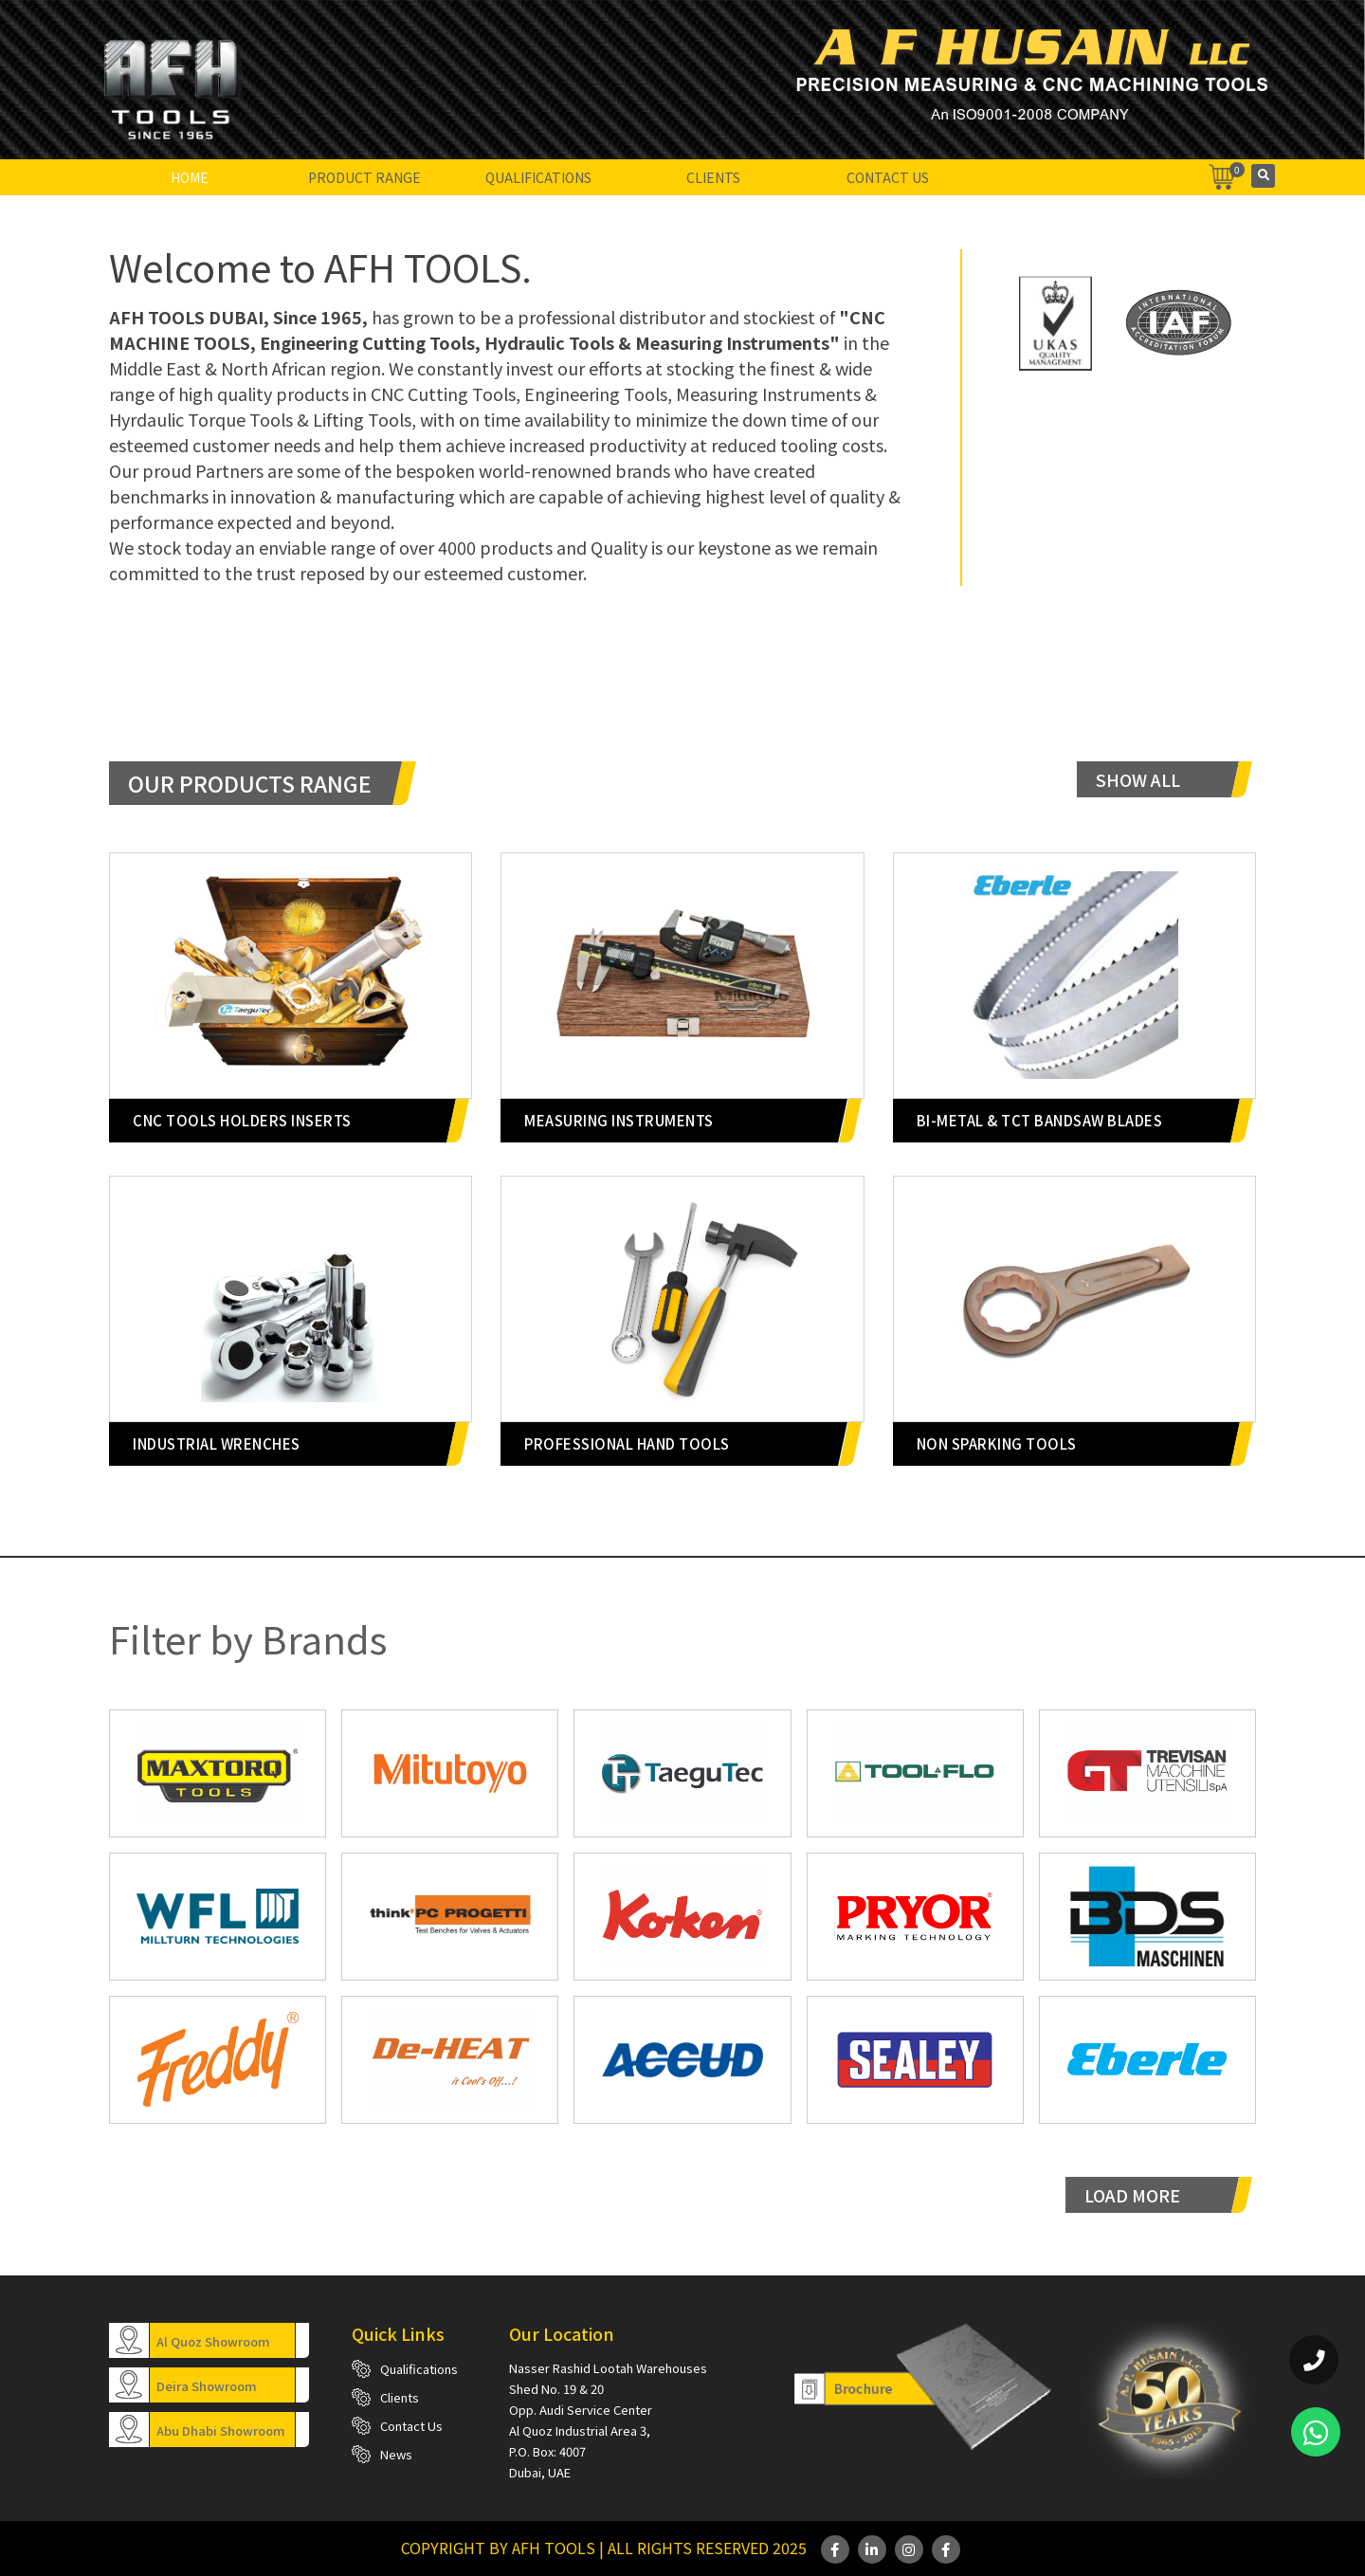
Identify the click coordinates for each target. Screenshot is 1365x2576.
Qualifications (538, 177)
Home (190, 177)
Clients (713, 177)
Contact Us (887, 177)
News (396, 2454)
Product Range (364, 177)
